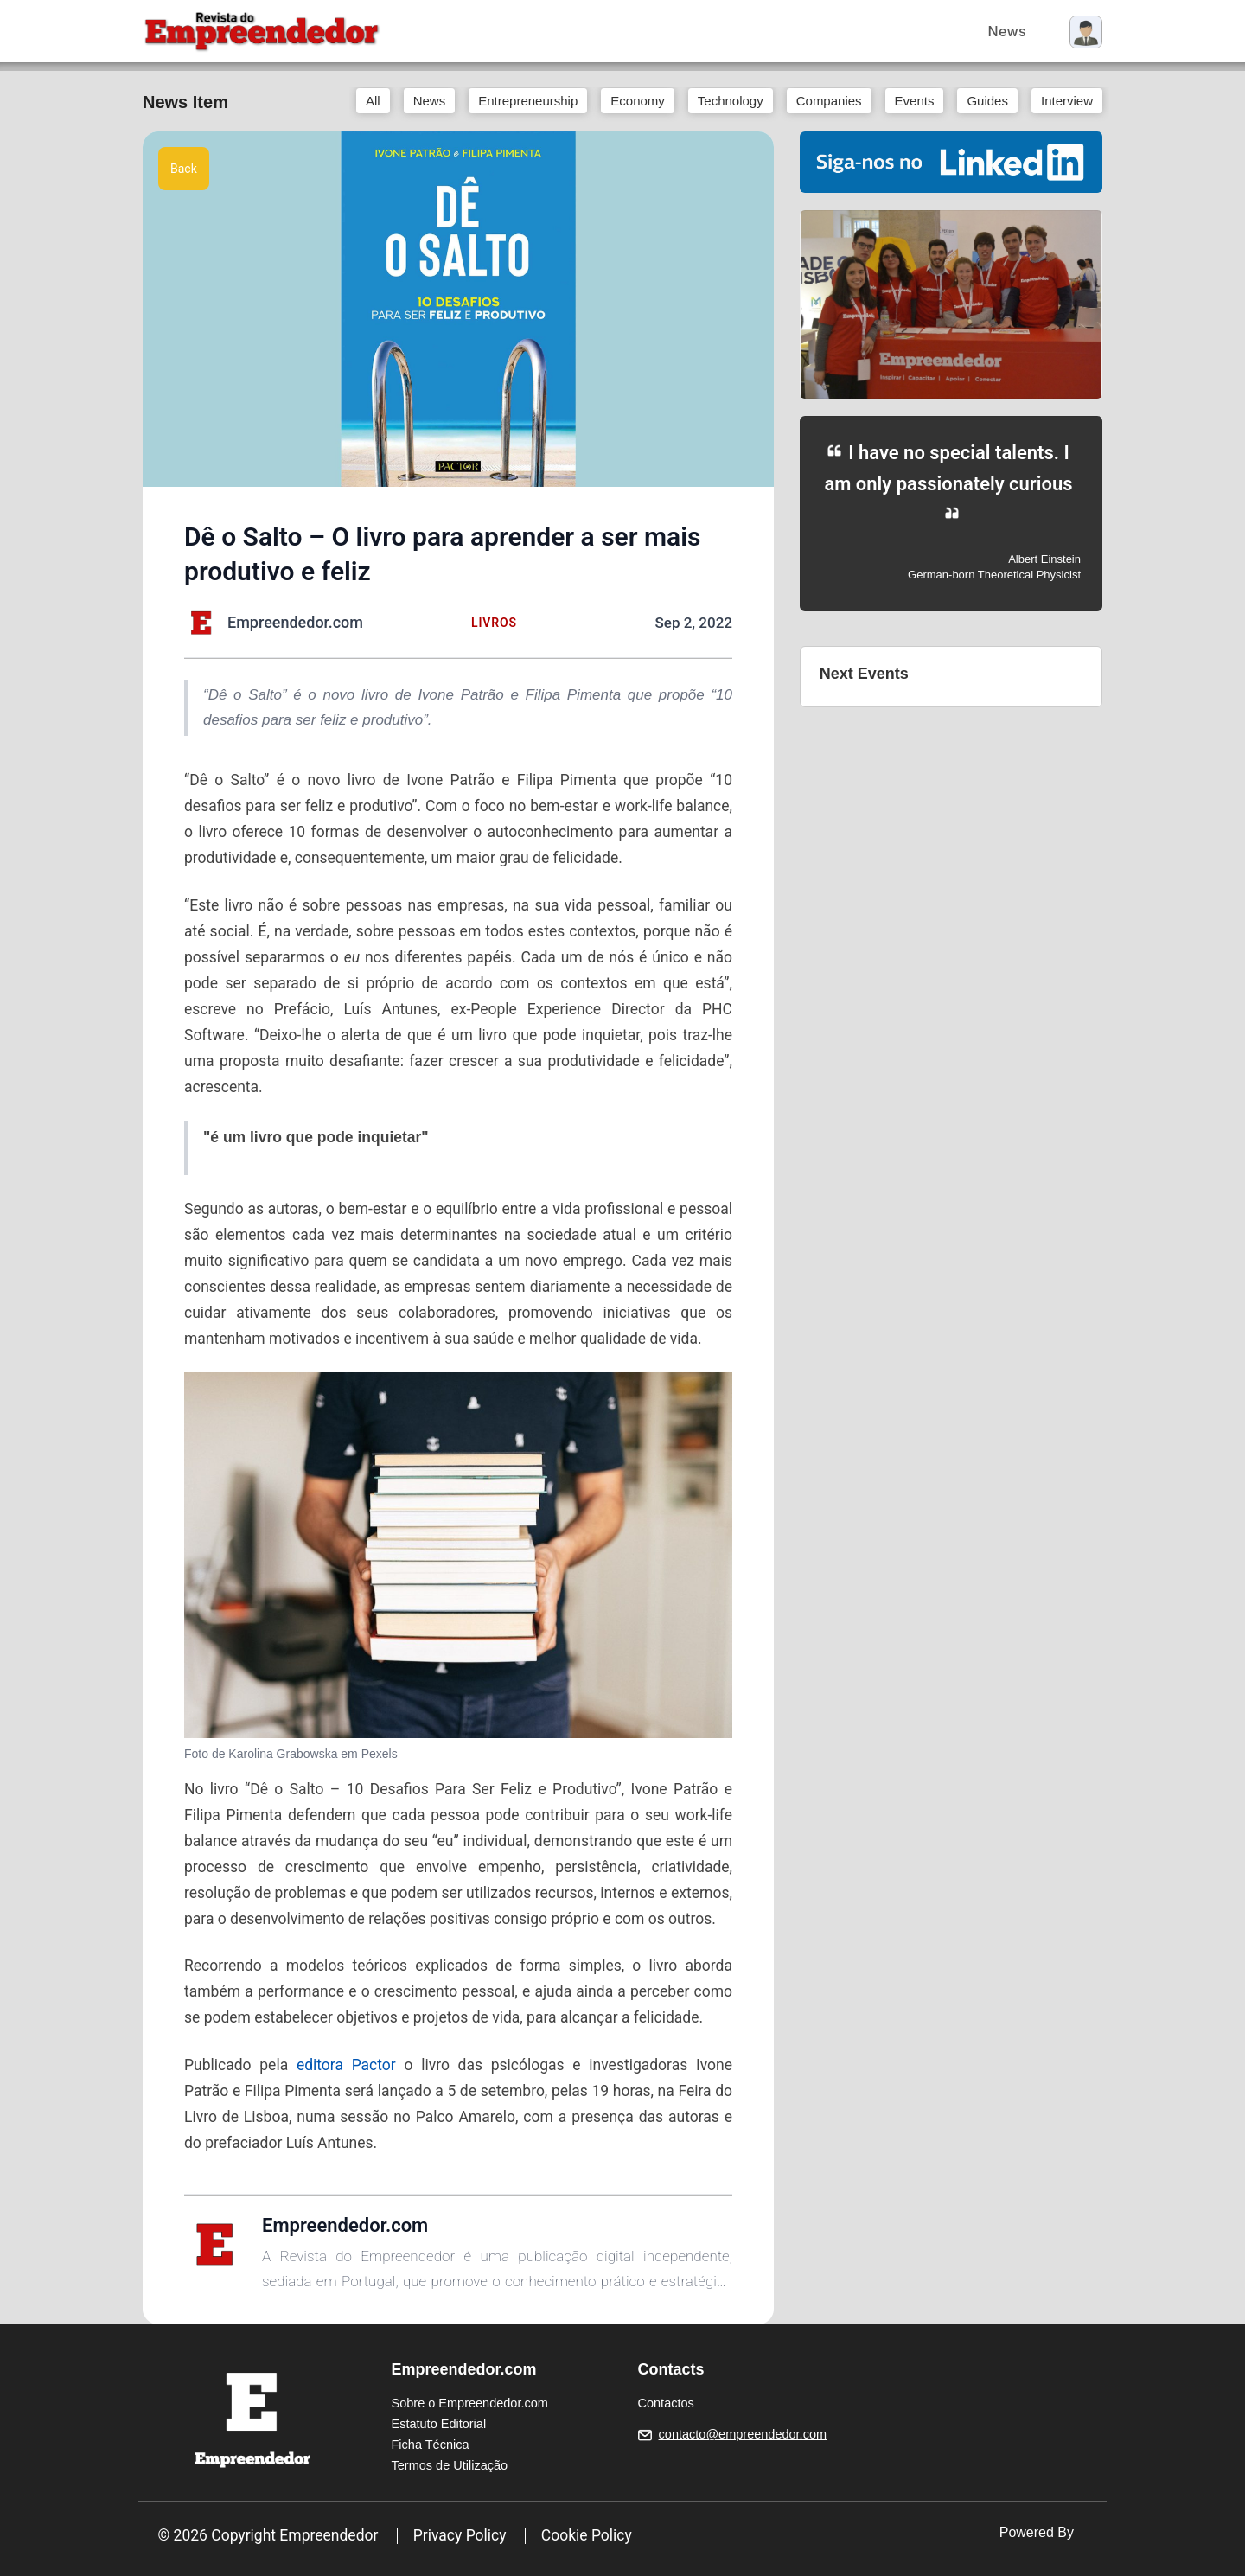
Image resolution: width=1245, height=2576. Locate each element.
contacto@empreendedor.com (743, 2434)
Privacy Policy (460, 2535)
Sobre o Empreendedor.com (470, 2403)
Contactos (666, 2403)
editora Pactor (346, 2065)
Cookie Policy (586, 2535)
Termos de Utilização (450, 2465)
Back (183, 169)
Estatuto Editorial (439, 2424)
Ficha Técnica (430, 2444)
